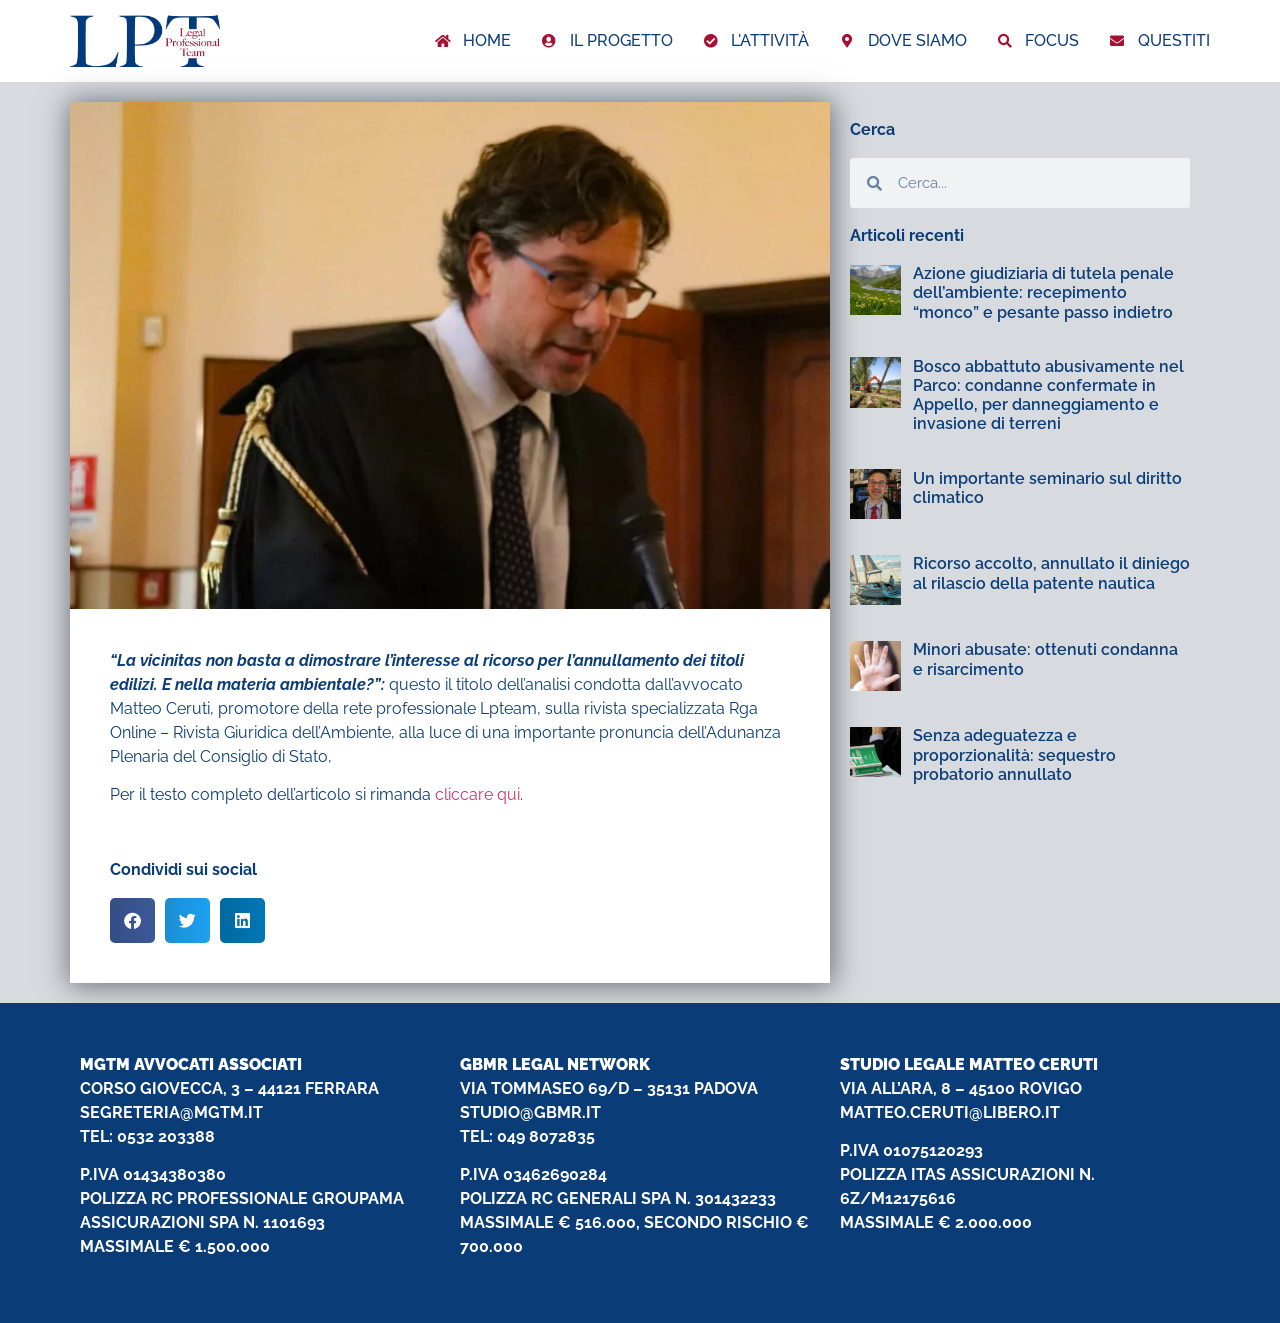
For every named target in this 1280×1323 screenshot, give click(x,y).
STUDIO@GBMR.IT (530, 1112)
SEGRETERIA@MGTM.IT (171, 1112)
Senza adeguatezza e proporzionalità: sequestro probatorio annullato (1014, 754)
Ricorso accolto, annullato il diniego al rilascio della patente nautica (1051, 573)
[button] (132, 920)
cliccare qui (477, 794)
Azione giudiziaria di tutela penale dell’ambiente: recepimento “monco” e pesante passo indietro (1043, 292)
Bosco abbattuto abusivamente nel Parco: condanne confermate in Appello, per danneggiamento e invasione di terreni (1048, 395)
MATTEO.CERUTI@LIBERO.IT (950, 1112)
